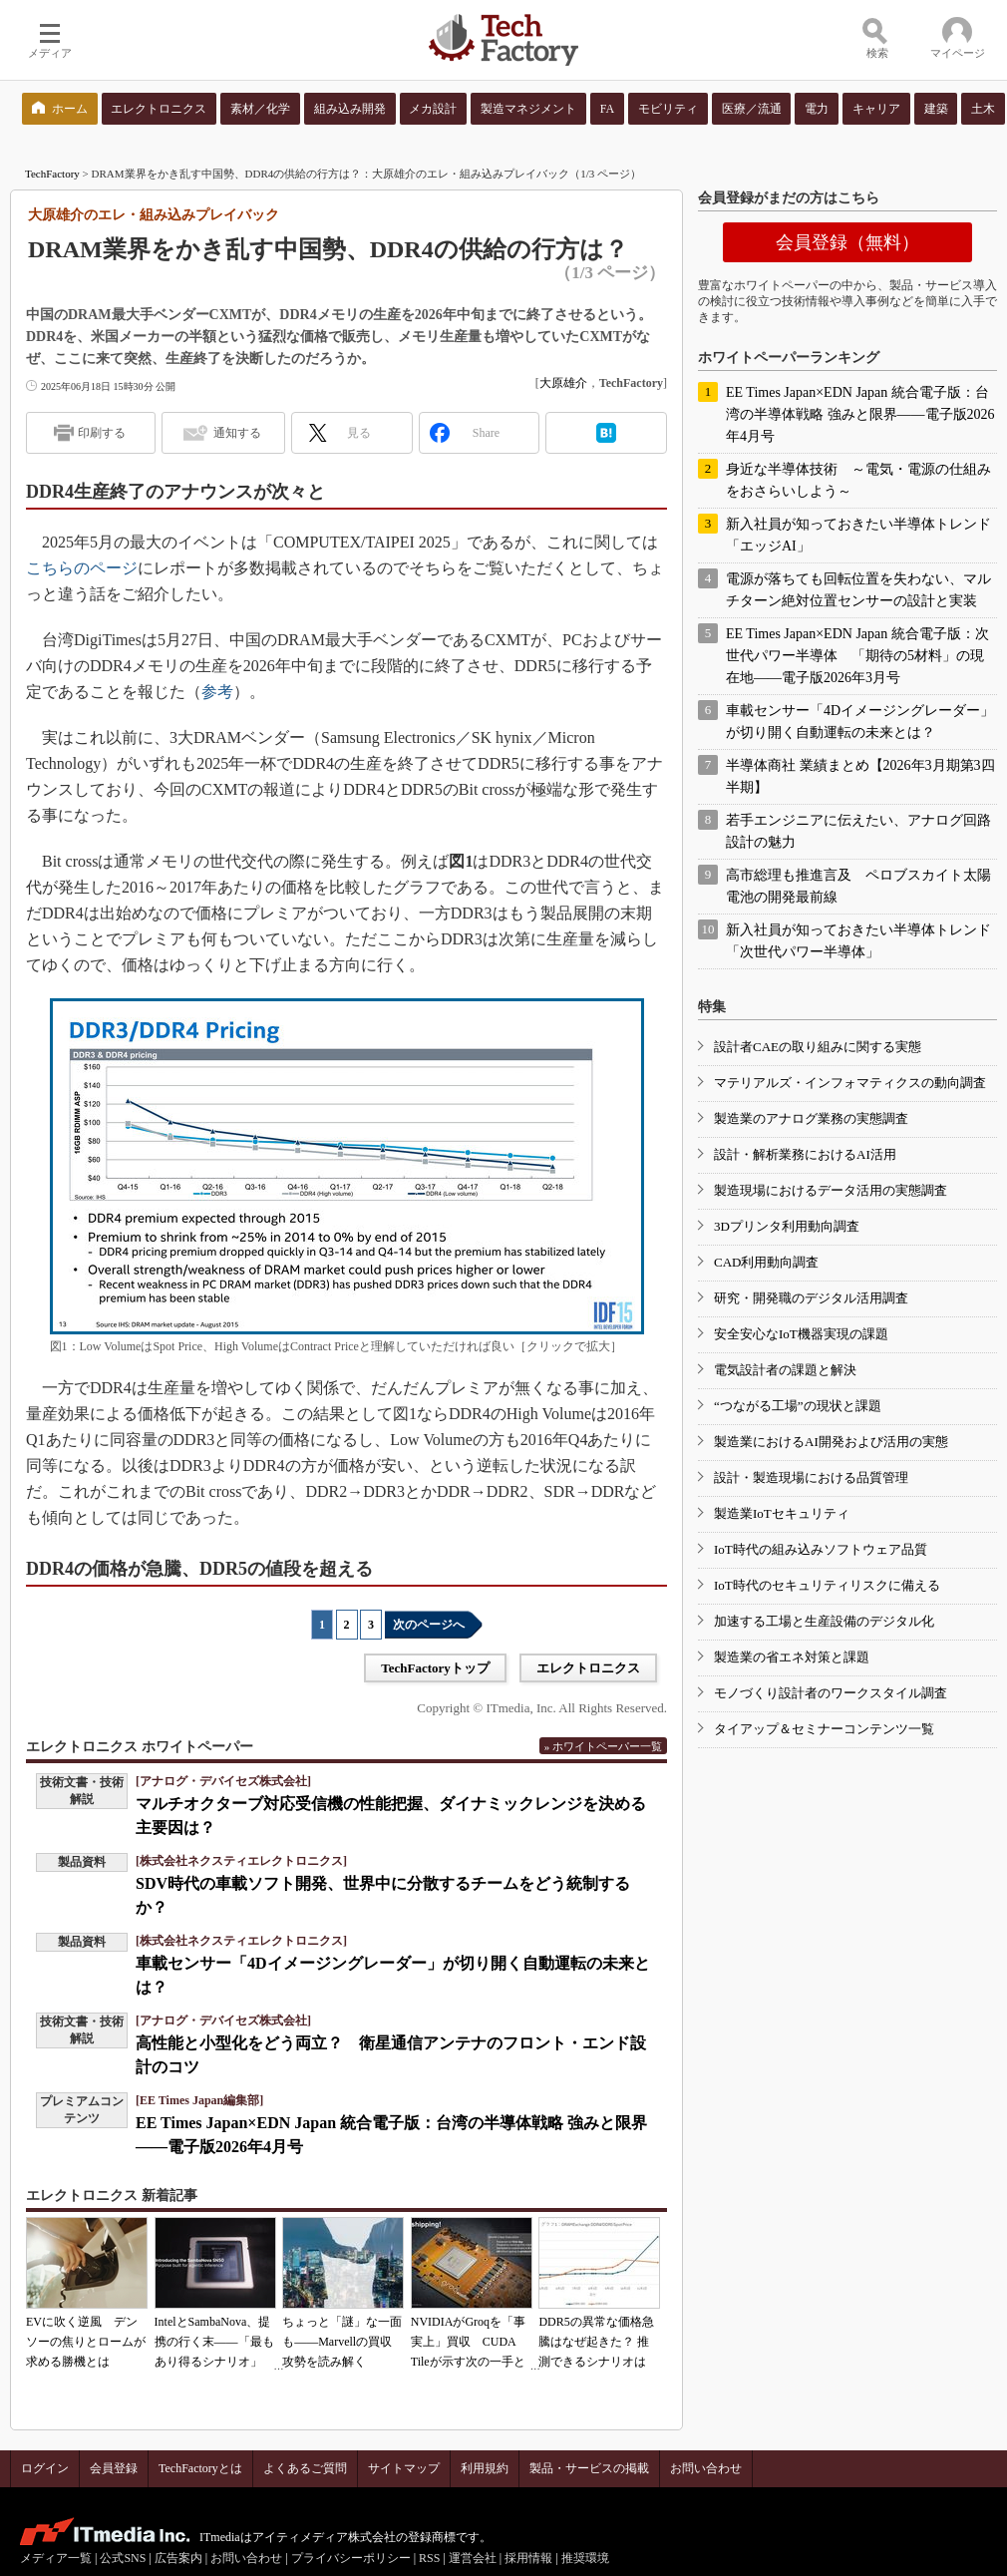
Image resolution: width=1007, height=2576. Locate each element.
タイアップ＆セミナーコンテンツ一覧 (824, 1728)
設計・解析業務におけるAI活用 (805, 1154)
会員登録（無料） (847, 242)
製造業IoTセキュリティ (781, 1513)
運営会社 (473, 2558)
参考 (217, 691)
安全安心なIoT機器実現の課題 (801, 1333)
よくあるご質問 (305, 2468)
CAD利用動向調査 (766, 1262)
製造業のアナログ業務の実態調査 (811, 1118)
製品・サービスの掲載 (589, 2468)
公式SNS (123, 2558)
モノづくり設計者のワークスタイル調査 (830, 1692)
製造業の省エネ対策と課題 (791, 1657)
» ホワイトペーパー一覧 (603, 1746)
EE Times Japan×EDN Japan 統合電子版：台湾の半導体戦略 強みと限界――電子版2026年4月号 (860, 414)
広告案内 (178, 2558)
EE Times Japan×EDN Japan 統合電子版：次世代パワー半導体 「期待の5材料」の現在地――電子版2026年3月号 (857, 655)
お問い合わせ (706, 2468)
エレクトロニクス (588, 1667)
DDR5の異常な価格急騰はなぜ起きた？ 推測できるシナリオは (595, 2342)
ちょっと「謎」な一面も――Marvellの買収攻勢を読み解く (342, 2342)
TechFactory (52, 174)
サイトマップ (404, 2468)
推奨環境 (585, 2558)
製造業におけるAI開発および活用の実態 (831, 1441)
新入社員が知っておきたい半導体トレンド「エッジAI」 (858, 535)
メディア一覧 (56, 2558)
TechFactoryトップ (435, 1667)
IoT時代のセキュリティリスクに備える (827, 1585)
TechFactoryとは (200, 2468)
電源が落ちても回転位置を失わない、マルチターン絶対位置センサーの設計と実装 (858, 589)
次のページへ (429, 1625)
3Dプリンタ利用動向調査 (786, 1226)
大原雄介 (563, 383)
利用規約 (484, 2468)
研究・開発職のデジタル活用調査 (811, 1297)
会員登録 (114, 2468)
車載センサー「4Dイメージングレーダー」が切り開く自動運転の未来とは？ (860, 721)
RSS (429, 2558)
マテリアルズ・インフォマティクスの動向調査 (850, 1082)
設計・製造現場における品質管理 (811, 1477)
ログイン (45, 2468)
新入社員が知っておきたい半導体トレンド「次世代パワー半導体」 (858, 940)
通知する (237, 433)
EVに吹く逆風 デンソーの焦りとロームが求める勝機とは (86, 2342)
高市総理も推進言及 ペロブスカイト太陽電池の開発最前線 (858, 886)
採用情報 (528, 2558)
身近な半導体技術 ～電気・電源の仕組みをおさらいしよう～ (858, 480)
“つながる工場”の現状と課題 (797, 1405)
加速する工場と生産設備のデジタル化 (824, 1621)
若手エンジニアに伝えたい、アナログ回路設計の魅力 (858, 831)
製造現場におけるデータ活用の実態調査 (830, 1190)
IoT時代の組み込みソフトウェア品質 (820, 1549)
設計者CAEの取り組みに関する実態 (817, 1046)
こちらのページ (82, 567)
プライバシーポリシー (351, 2558)
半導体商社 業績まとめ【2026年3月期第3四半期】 (860, 776)
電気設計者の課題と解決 (785, 1369)
